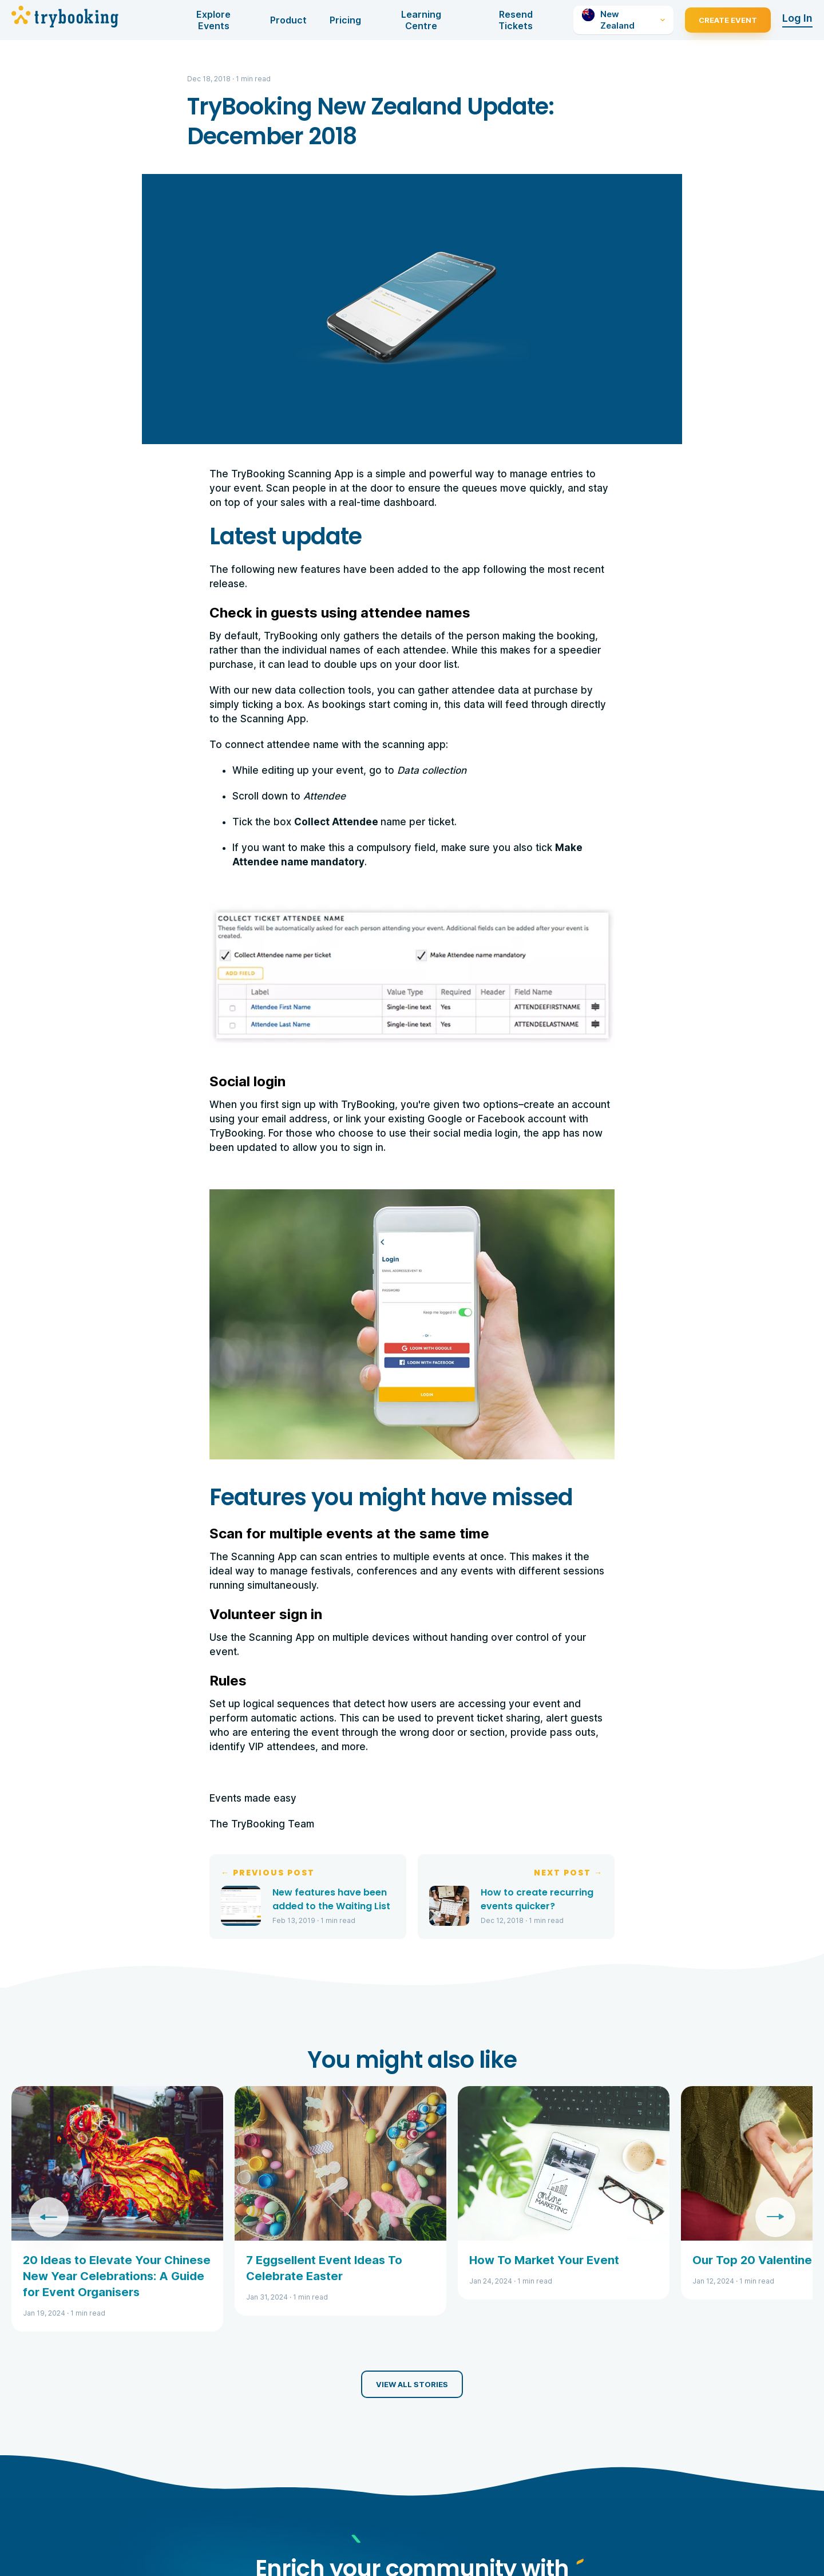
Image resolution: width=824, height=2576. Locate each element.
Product (288, 20)
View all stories (412, 2384)
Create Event (728, 20)
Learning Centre (421, 20)
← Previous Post (268, 1872)
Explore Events (213, 20)
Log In (797, 18)
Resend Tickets (515, 20)
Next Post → (568, 1872)
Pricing (345, 20)
